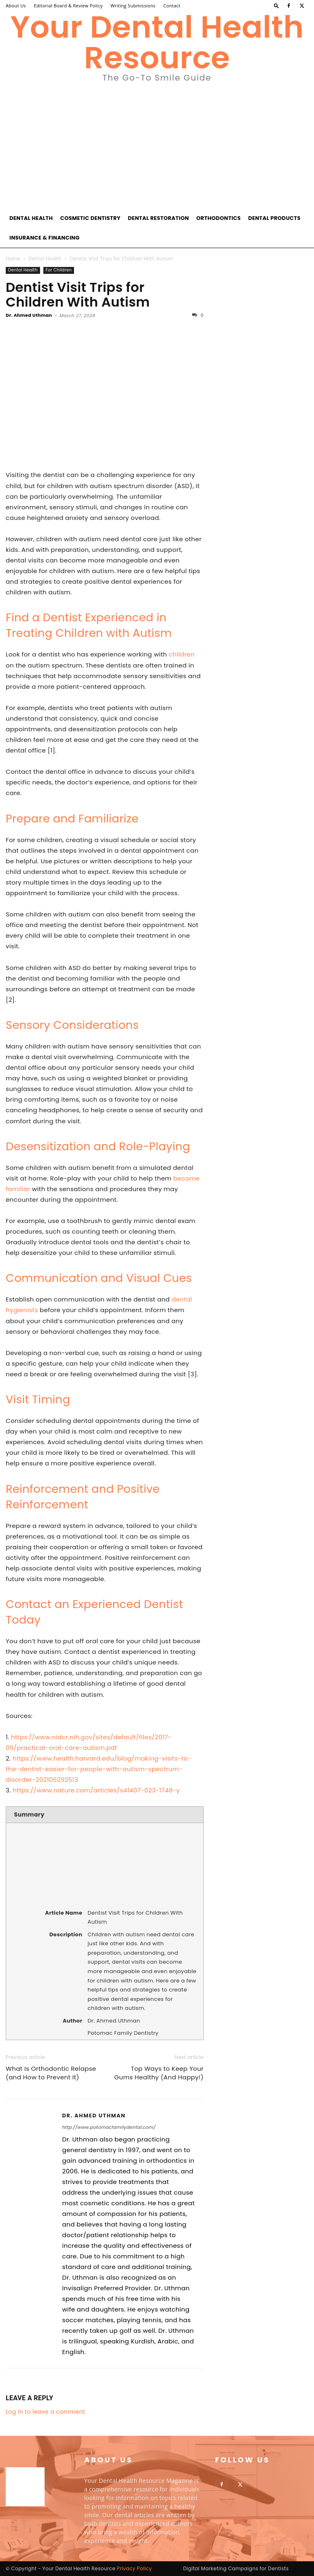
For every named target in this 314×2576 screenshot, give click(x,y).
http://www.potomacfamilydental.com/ (109, 2127)
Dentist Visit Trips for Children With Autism (78, 294)
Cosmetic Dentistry (90, 218)
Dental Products (274, 218)
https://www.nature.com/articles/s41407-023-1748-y (96, 1790)
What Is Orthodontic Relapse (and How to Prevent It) (51, 2072)
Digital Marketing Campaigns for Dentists (236, 2568)
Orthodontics (218, 218)
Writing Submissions (132, 5)
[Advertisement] (157, 147)
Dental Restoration (158, 218)
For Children (59, 270)
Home (13, 258)
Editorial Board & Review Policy (68, 5)
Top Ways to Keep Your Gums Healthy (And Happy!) (159, 2072)
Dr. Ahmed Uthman (29, 315)
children (182, 654)
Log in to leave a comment (45, 2412)
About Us (16, 5)
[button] (276, 5)
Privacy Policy (134, 2568)
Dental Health (31, 218)
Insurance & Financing (44, 238)
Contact (172, 5)
